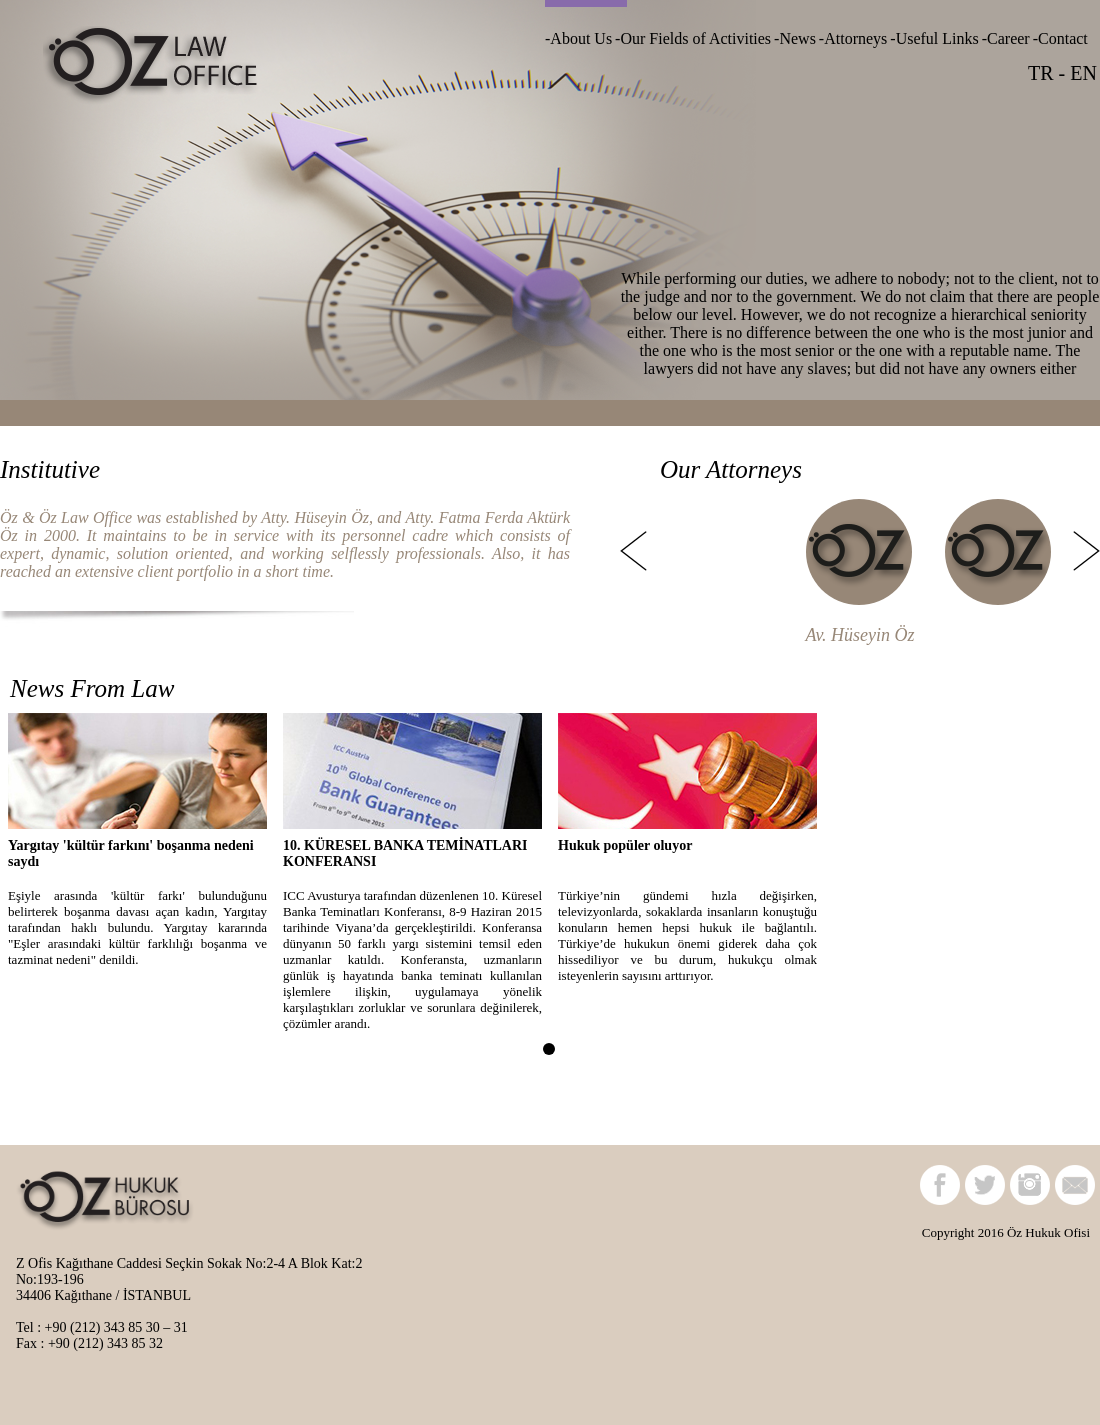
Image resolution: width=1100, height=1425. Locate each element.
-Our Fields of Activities (693, 38)
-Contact (1060, 38)
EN (1081, 73)
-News (795, 38)
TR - (1046, 73)
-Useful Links (934, 38)
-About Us (578, 38)
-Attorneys (853, 38)
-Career (1006, 38)
